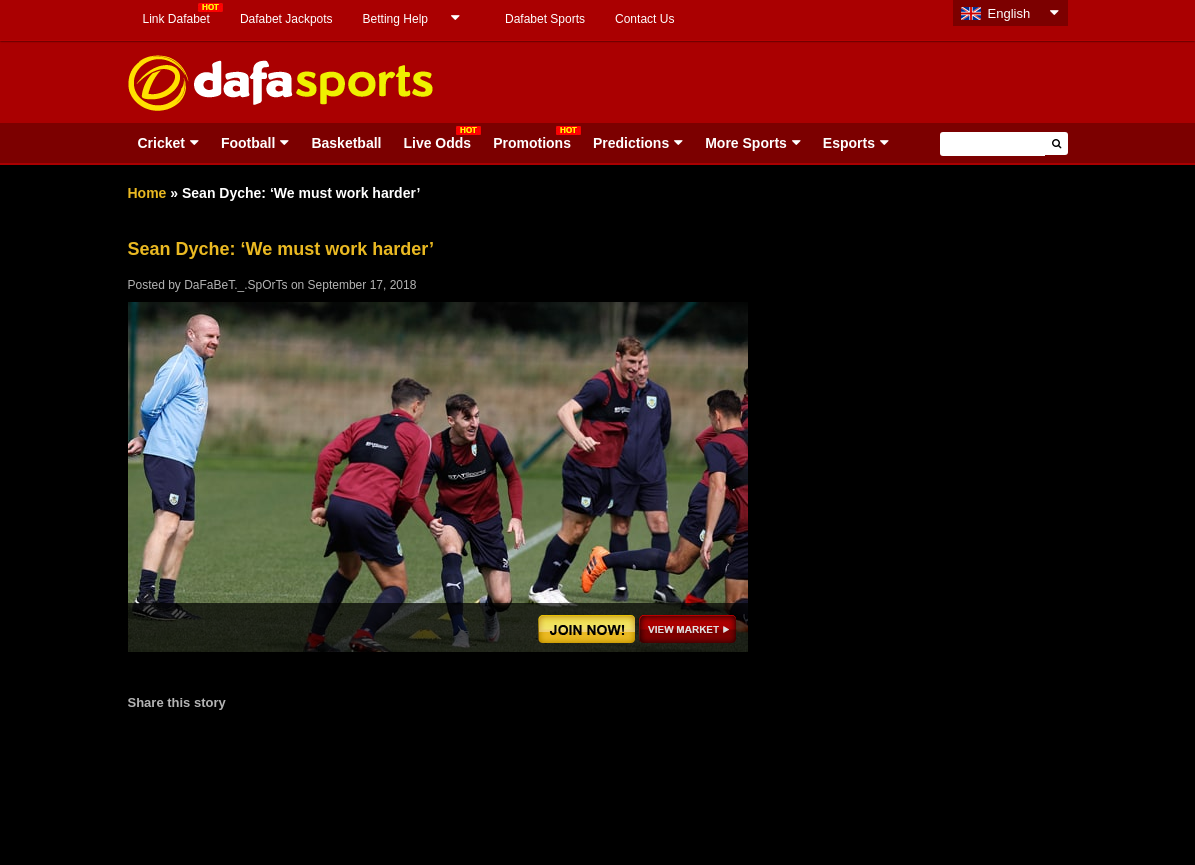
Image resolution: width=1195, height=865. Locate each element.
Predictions (631, 143)
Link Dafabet (176, 19)
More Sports (746, 143)
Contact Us (644, 19)
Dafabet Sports (545, 19)
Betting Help (395, 19)
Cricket (161, 143)
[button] (1056, 143)
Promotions (532, 143)
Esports (849, 143)
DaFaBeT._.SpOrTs (235, 285)
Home (147, 193)
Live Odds (437, 143)
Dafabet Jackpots (286, 19)
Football (248, 143)
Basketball (346, 143)
